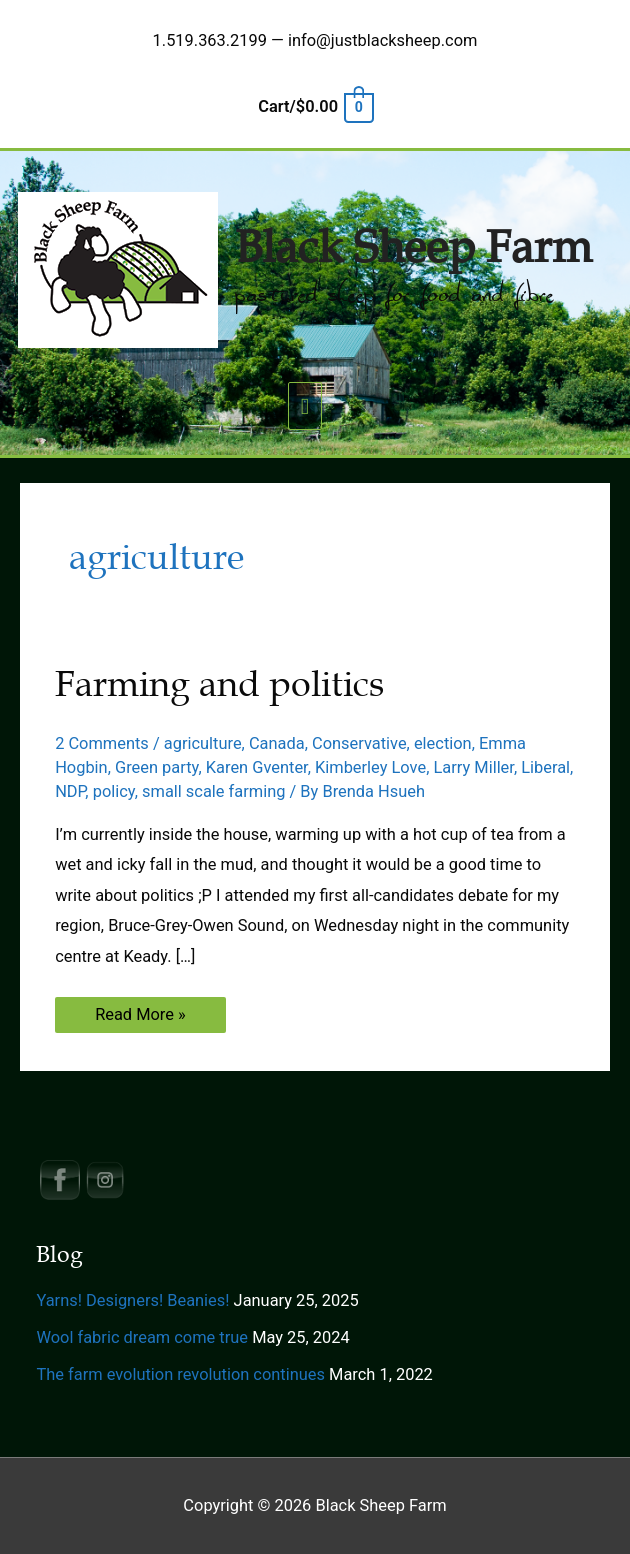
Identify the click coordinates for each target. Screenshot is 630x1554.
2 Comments (102, 743)
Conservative (359, 743)
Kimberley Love (370, 767)
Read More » (140, 1018)
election (443, 743)
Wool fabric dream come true (142, 1337)
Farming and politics (219, 684)
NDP (70, 791)
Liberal (545, 767)
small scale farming (213, 791)
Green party (156, 767)
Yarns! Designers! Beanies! (132, 1300)
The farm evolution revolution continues (180, 1374)
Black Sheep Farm (413, 248)
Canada (277, 743)
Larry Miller (473, 767)
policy (114, 791)
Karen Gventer (257, 767)
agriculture (203, 743)
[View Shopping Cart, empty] (314, 106)
